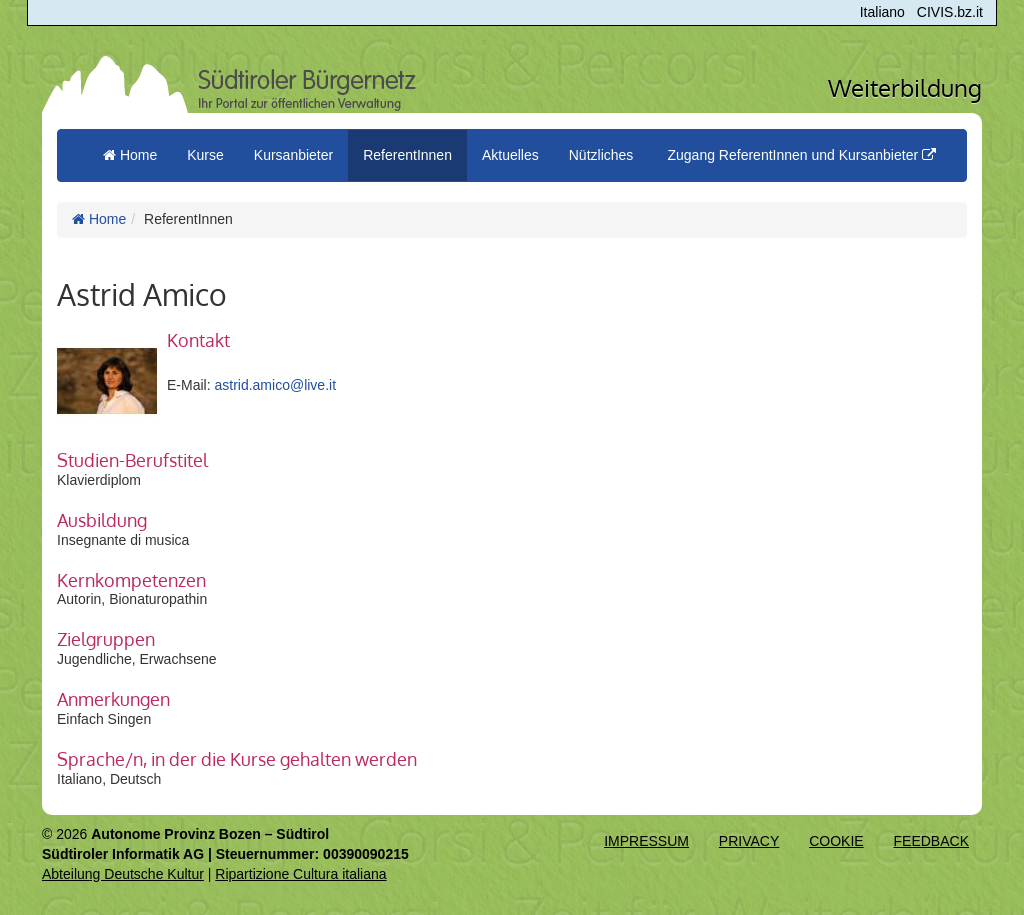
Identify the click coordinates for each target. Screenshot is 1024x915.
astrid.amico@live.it (275, 385)
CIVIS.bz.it (950, 12)
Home (99, 219)
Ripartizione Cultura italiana (300, 874)
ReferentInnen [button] (407, 155)
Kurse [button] (205, 155)
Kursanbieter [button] (293, 155)
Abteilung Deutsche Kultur (123, 874)
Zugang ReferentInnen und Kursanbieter (801, 155)
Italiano (882, 12)
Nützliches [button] (601, 155)
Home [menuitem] (130, 155)
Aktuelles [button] (510, 155)
